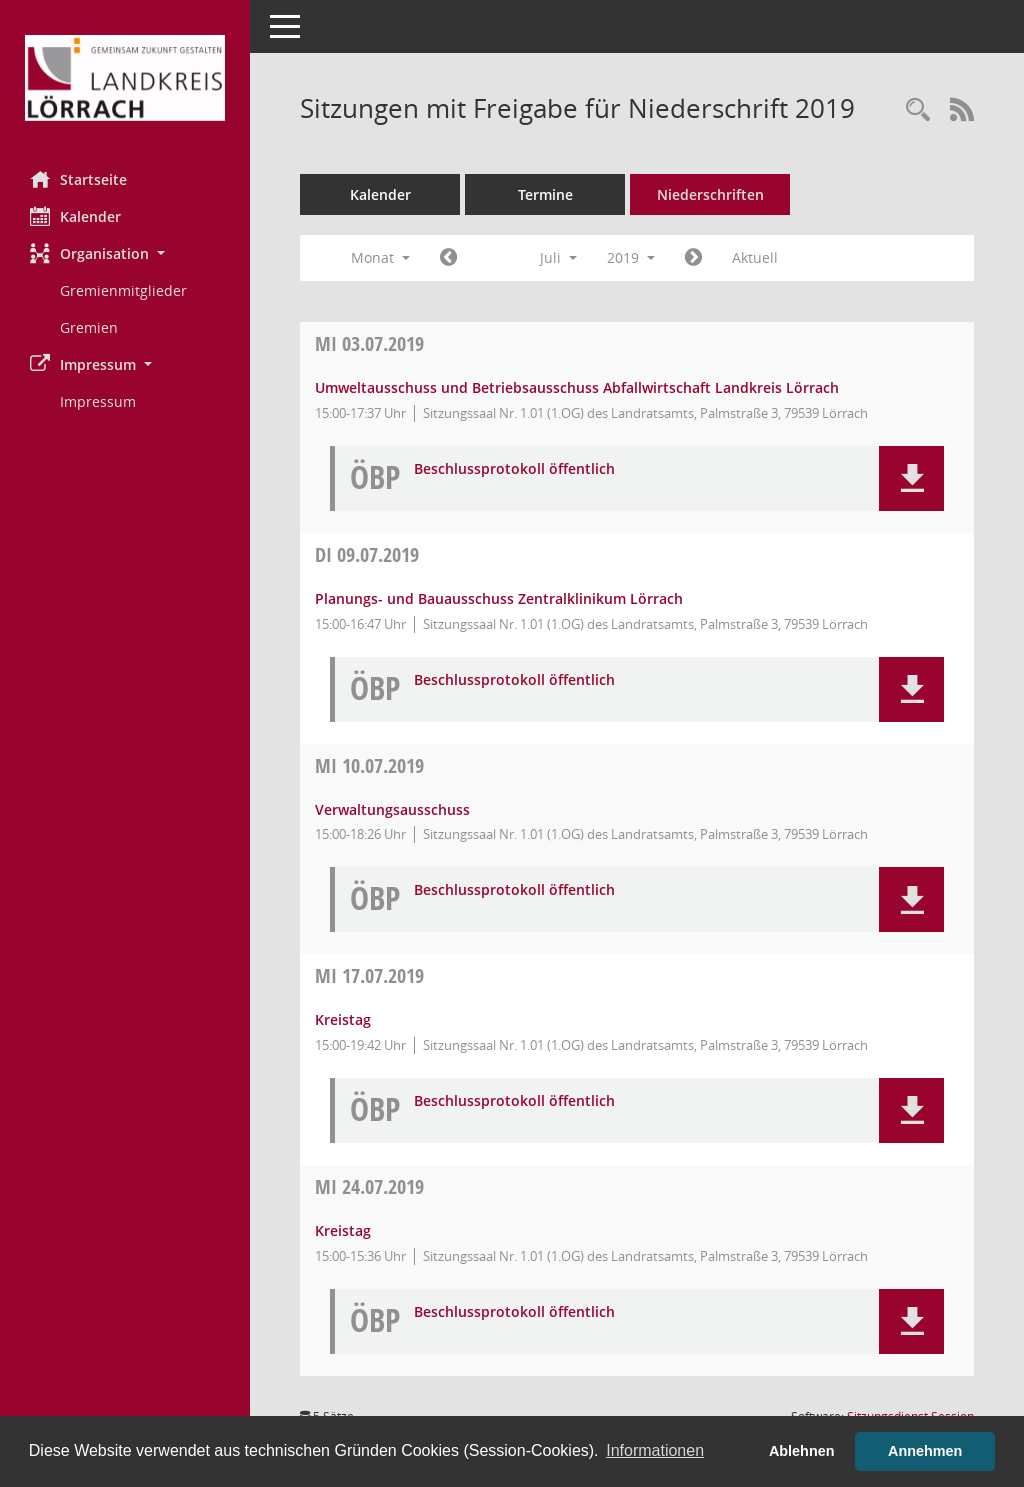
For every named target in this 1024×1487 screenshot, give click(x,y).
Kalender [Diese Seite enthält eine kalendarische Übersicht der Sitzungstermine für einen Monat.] (75, 216)
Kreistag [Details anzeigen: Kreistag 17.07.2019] (343, 1019)
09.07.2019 (367, 554)
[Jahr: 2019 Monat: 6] (448, 258)
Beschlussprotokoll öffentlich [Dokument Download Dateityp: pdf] (514, 469)
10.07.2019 (369, 765)
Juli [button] (558, 257)
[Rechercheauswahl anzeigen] (918, 110)
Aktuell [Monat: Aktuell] (755, 257)
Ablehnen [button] (802, 1451)
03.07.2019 (369, 343)
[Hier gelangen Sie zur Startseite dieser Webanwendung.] (125, 78)
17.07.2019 (369, 975)
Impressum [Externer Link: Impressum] (98, 401)
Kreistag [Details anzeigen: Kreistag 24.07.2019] (343, 1230)
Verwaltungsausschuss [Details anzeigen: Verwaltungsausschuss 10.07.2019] (392, 809)
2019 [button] (631, 257)
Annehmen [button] (925, 1451)
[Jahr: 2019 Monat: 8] (693, 258)
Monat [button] (380, 257)
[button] (125, 253)
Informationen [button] (655, 1450)
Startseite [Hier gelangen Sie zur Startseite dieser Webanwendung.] (78, 179)
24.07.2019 (369, 1186)
